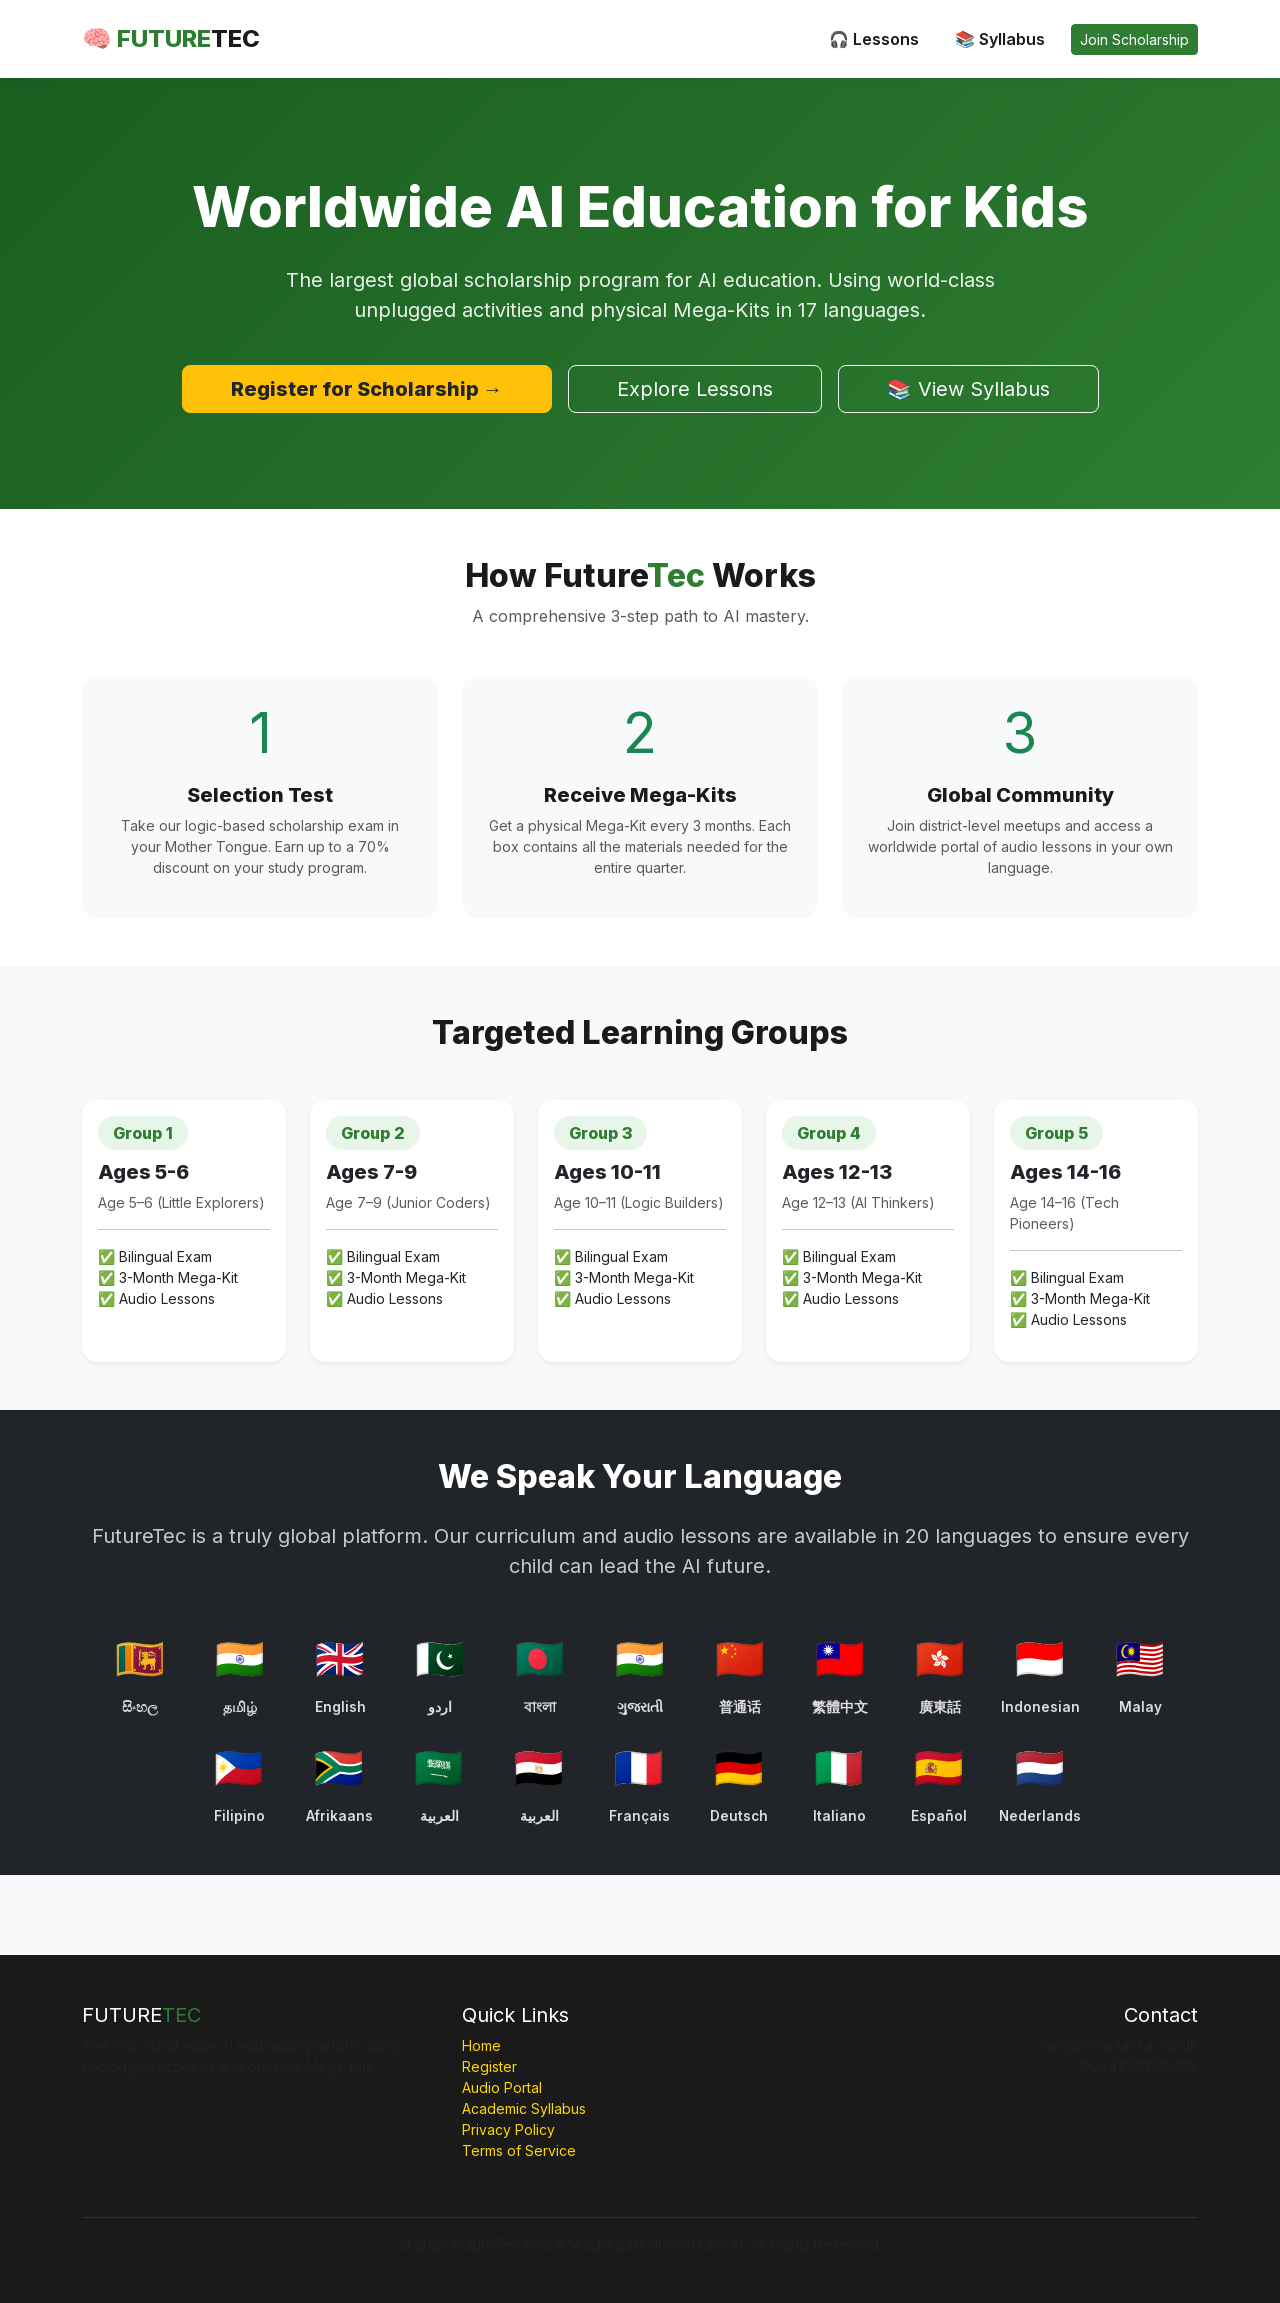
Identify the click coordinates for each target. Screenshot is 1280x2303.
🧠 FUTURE (171, 38)
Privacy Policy (508, 2129)
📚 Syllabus (1000, 39)
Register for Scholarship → (367, 389)
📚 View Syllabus (968, 389)
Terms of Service (519, 2150)
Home (481, 2045)
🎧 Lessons (874, 39)
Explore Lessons (695, 389)
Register (489, 2066)
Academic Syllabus (524, 2108)
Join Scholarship (1134, 39)
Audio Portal (502, 2087)
